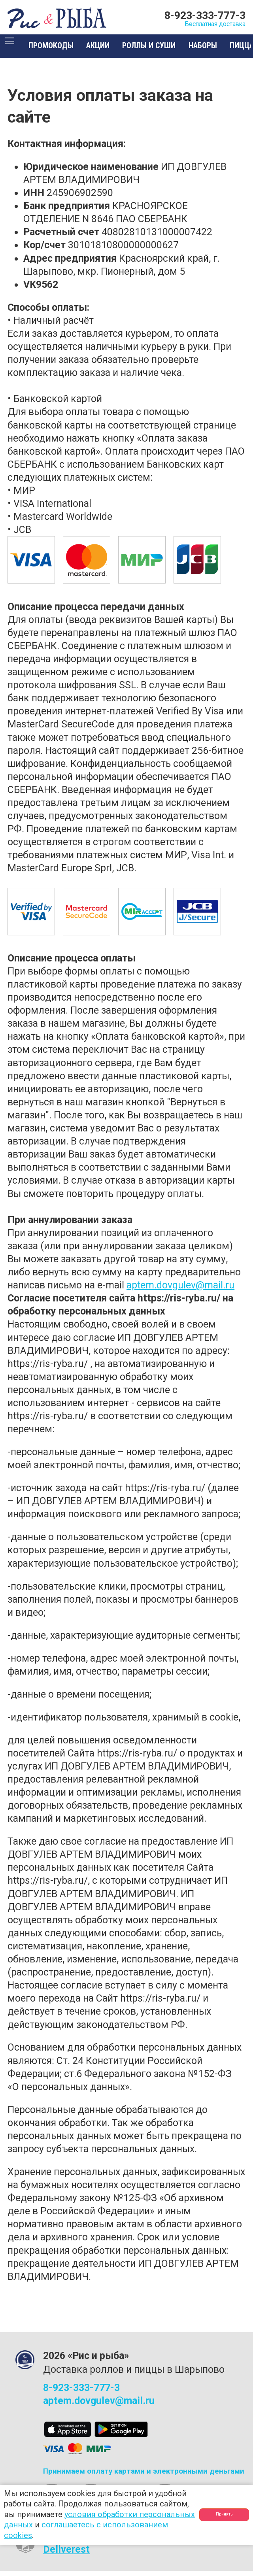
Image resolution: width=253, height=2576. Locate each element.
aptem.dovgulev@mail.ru (180, 1290)
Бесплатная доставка (197, 26)
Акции (108, 51)
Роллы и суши (159, 51)
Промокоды (61, 51)
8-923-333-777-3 (204, 14)
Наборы (213, 51)
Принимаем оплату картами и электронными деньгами (143, 2476)
